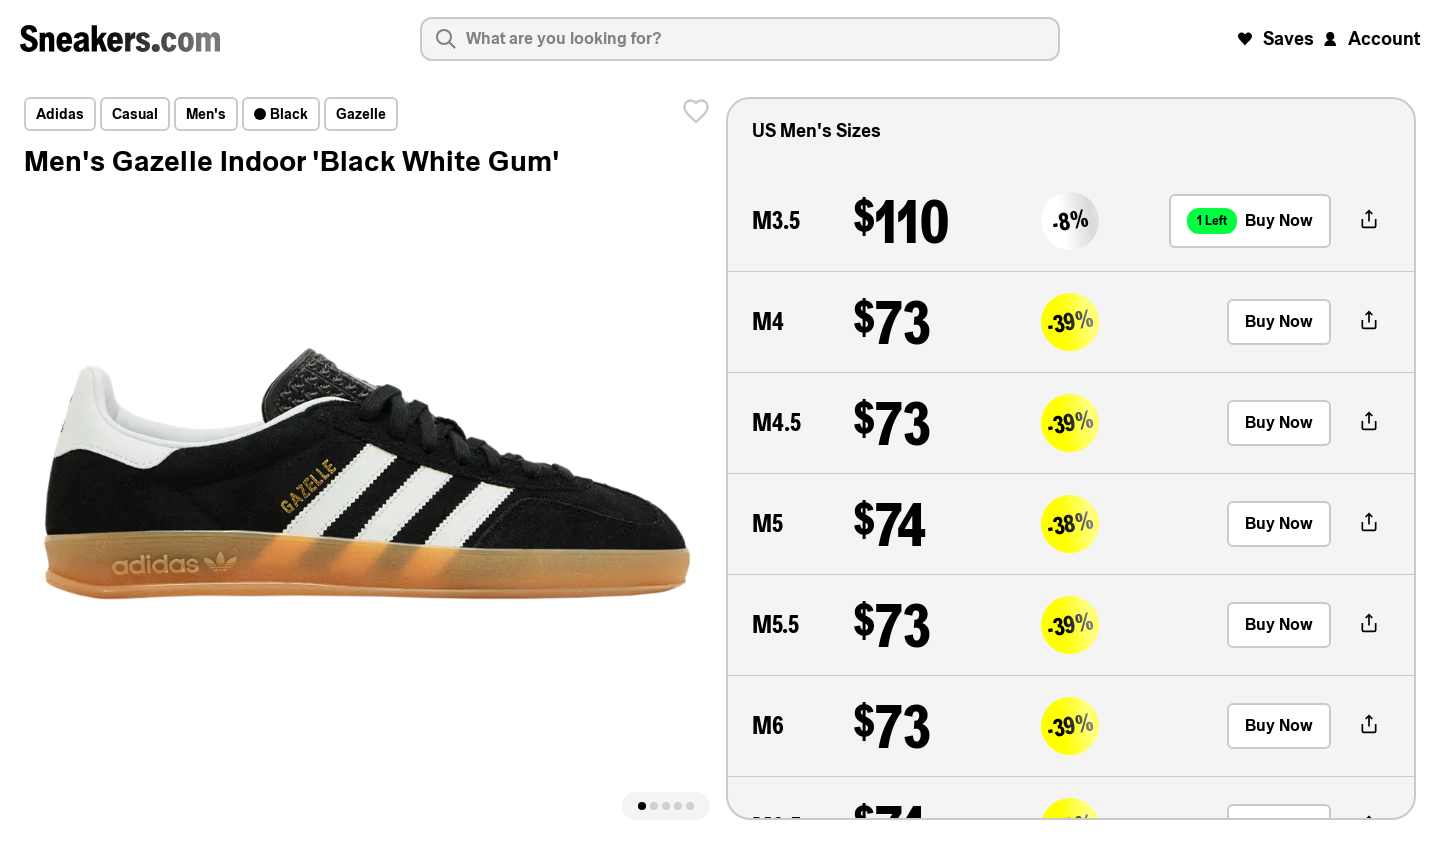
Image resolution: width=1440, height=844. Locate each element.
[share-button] (1369, 221)
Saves (1274, 38)
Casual (135, 114)
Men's (206, 114)
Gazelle (361, 114)
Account (1370, 38)
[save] (696, 111)
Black (281, 114)
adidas (60, 114)
